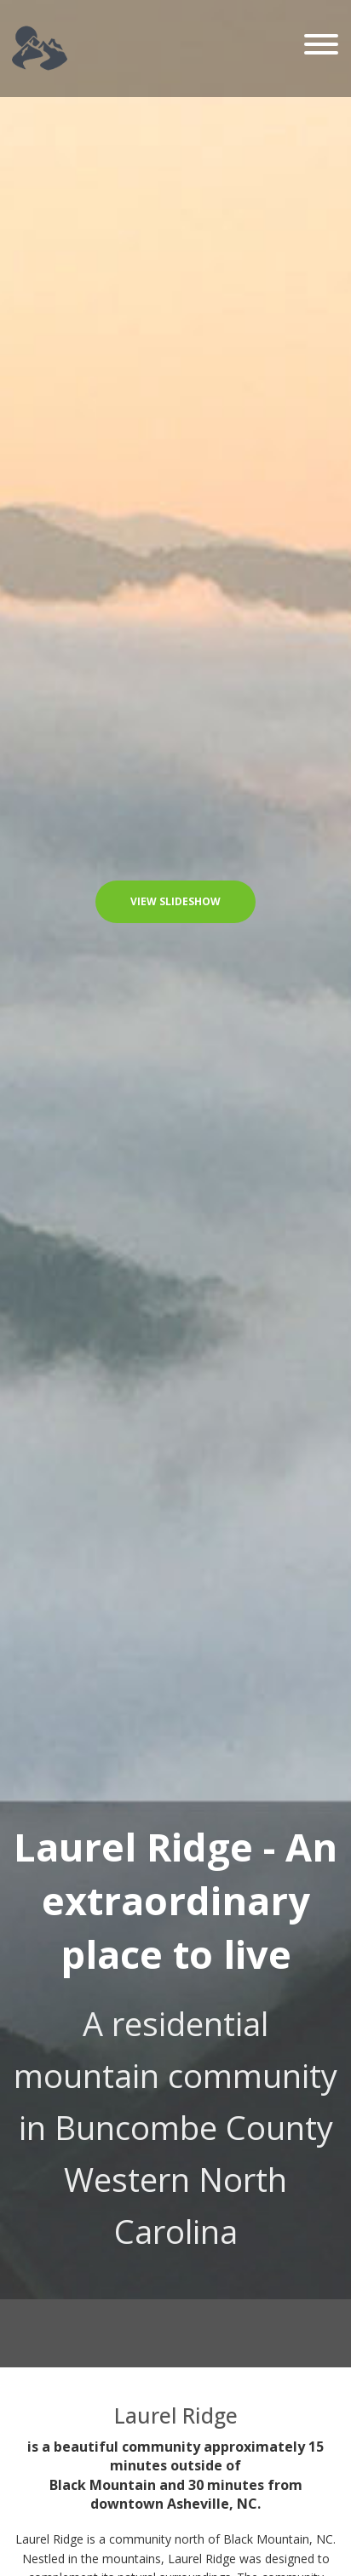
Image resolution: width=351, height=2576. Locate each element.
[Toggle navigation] (321, 45)
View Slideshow (175, 901)
